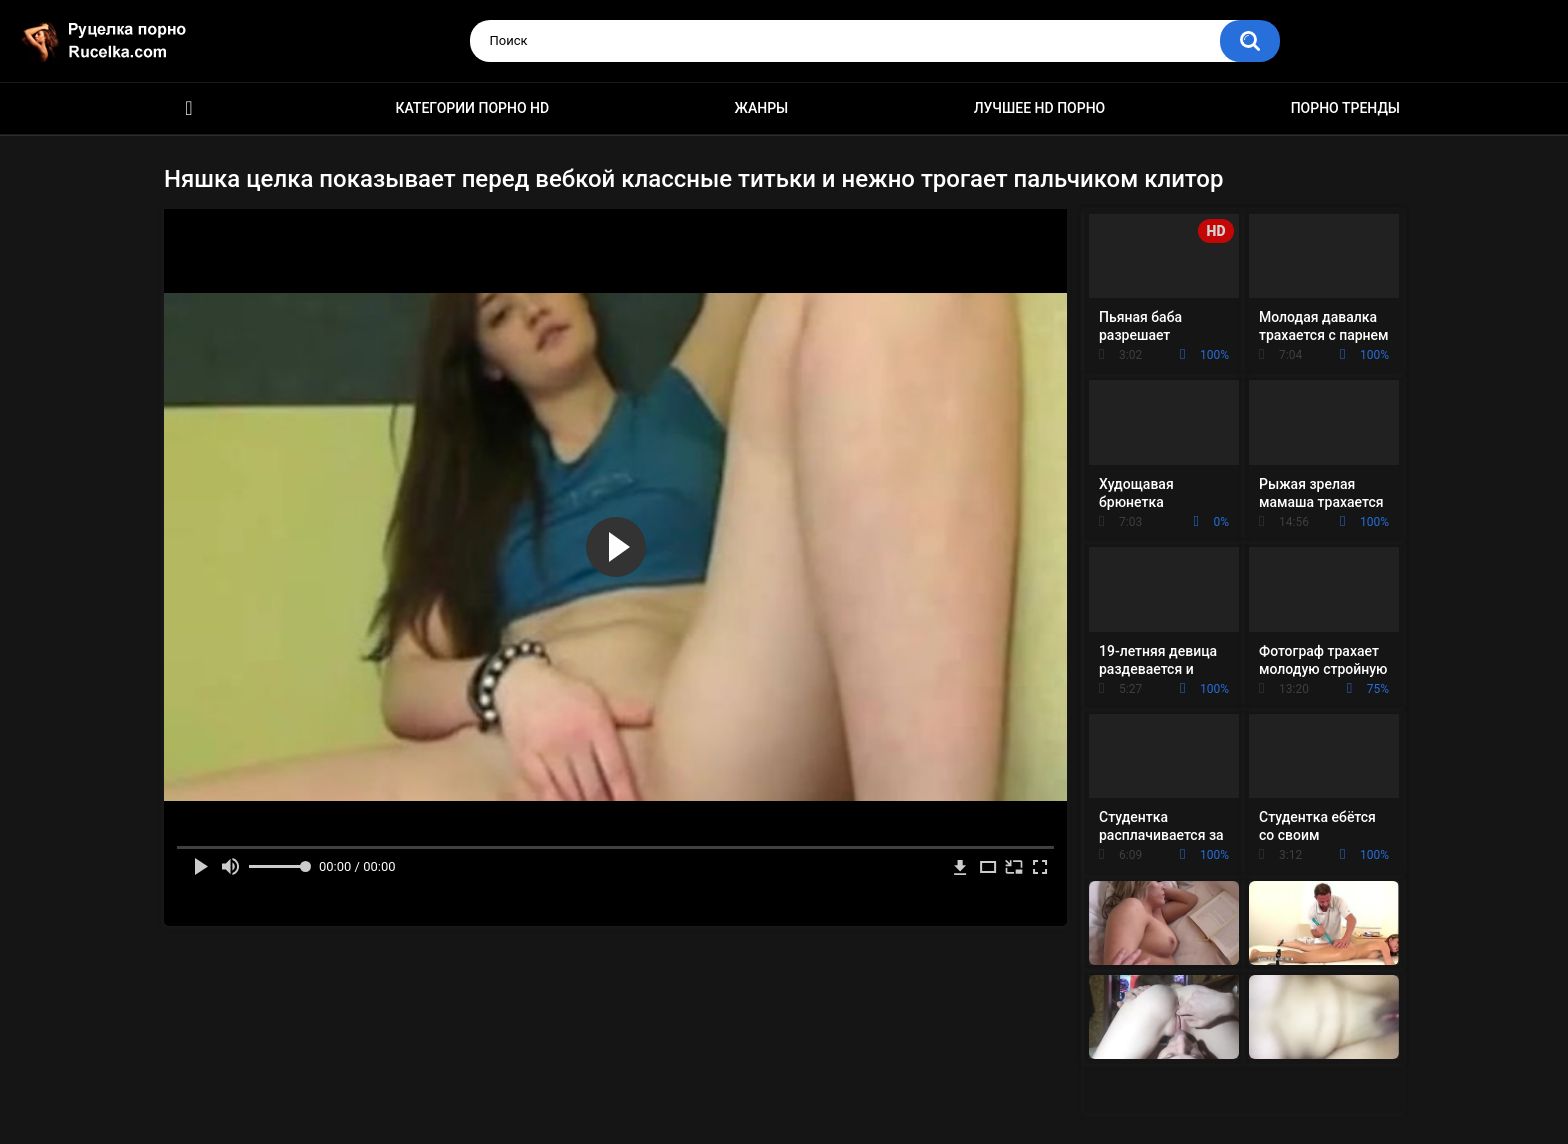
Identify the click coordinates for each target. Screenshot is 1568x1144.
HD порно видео (189, 108)
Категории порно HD (472, 108)
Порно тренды (1345, 108)
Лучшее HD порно (1040, 108)
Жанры (762, 108)
